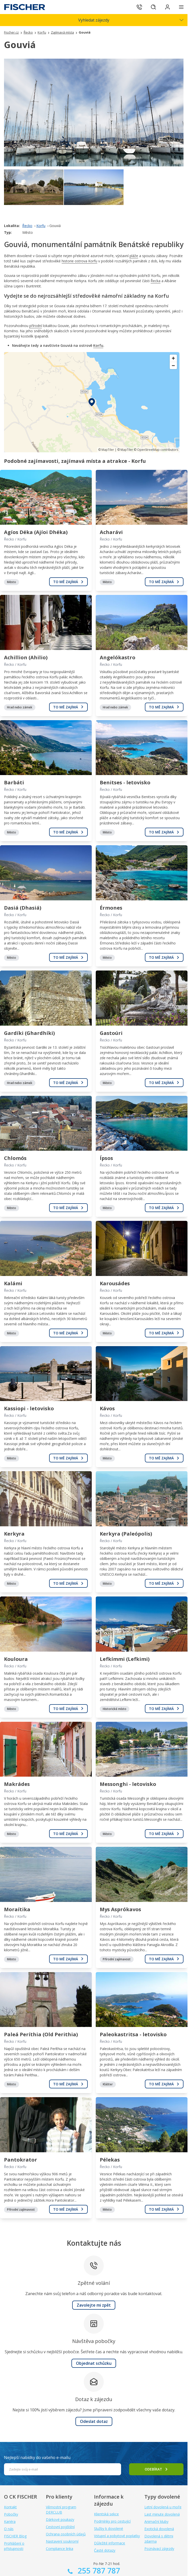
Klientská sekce (106, 2514)
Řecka (155, 280)
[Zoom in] (173, 358)
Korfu (40, 225)
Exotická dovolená (159, 2528)
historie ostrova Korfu (79, 261)
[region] (91, 402)
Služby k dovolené (108, 2528)
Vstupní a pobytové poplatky (117, 2535)
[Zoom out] (173, 365)
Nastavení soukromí (62, 2541)
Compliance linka (59, 2548)
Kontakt (10, 2507)
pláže (134, 255)
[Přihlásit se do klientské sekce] (167, 7)
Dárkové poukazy (60, 2519)
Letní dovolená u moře (162, 2507)
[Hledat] (153, 7)
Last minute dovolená (162, 2514)
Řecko (27, 225)
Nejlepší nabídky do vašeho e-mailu (37, 2457)
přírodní (35, 325)
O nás (9, 2528)
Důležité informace (109, 2543)
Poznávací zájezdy (159, 2548)
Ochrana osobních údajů (66, 2534)
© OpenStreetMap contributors (156, 450)
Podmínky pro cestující (112, 2521)
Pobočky (11, 2514)
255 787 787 (98, 2570)
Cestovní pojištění (60, 2526)
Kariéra (10, 2521)
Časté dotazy (104, 2550)
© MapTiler (106, 450)
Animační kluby (156, 2521)
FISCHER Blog (15, 2536)
